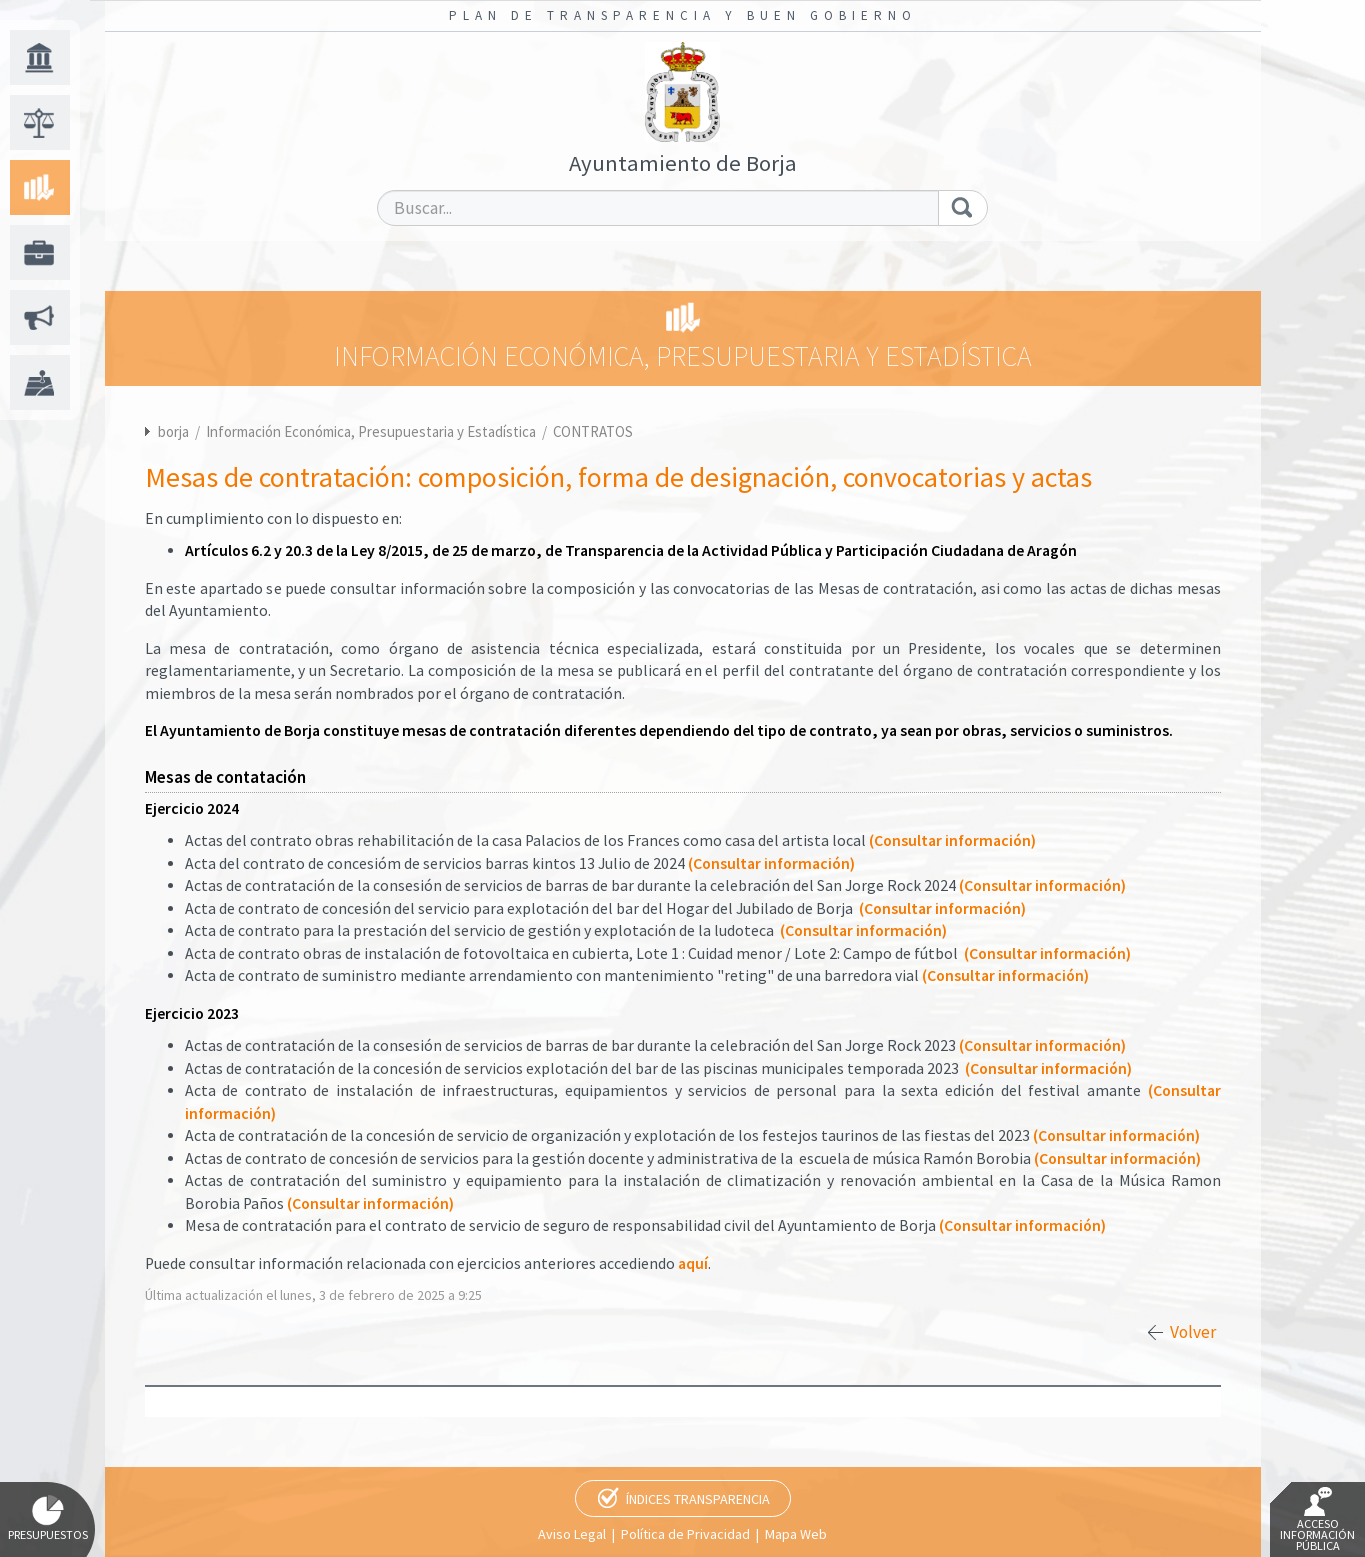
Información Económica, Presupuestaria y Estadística (372, 431)
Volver (1193, 1332)
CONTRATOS (593, 431)
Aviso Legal (572, 1534)
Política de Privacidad (685, 1534)
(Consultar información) (952, 840)
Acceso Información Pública (1317, 1520)
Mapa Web (796, 1534)
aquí (693, 1263)
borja (173, 431)
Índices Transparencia (698, 1499)
